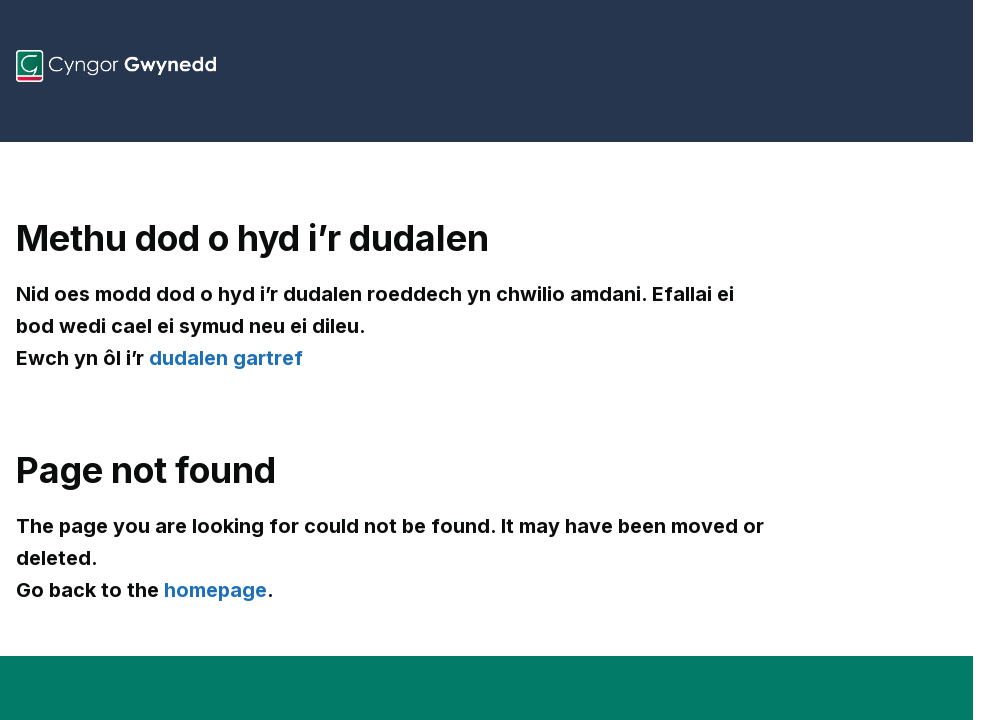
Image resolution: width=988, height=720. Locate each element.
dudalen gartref (226, 358)
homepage (215, 590)
